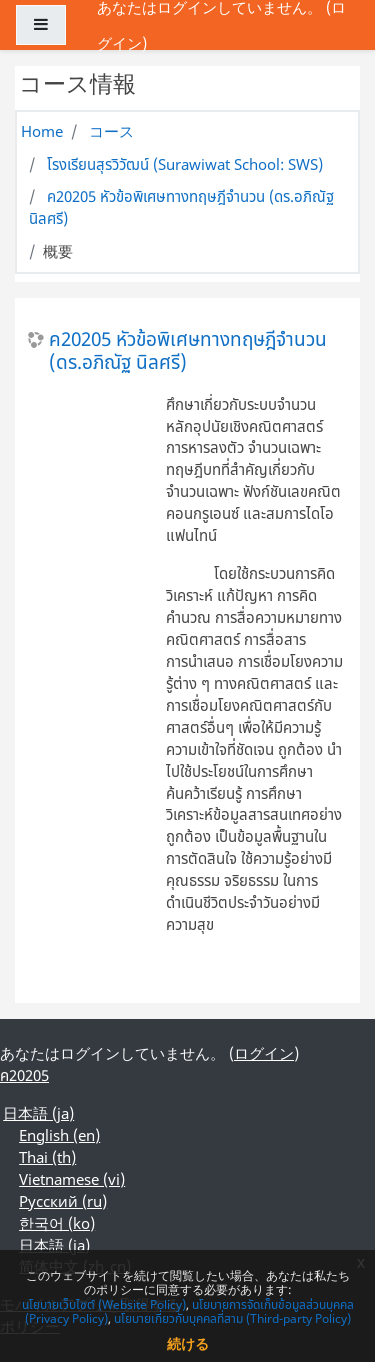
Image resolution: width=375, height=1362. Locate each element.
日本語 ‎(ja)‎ (38, 1113)
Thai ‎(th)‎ (47, 1157)
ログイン (264, 1053)
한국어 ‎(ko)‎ (57, 1223)
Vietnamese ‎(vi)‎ (72, 1179)
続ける (188, 1343)
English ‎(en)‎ (59, 1135)
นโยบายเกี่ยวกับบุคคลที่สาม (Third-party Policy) (232, 1318)
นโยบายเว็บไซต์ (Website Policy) (104, 1304)
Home (42, 131)
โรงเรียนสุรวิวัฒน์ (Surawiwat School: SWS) (185, 164)
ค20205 (24, 1075)
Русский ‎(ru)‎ (63, 1201)
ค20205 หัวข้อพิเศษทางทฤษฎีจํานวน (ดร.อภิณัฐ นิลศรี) (188, 350)
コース (111, 131)
